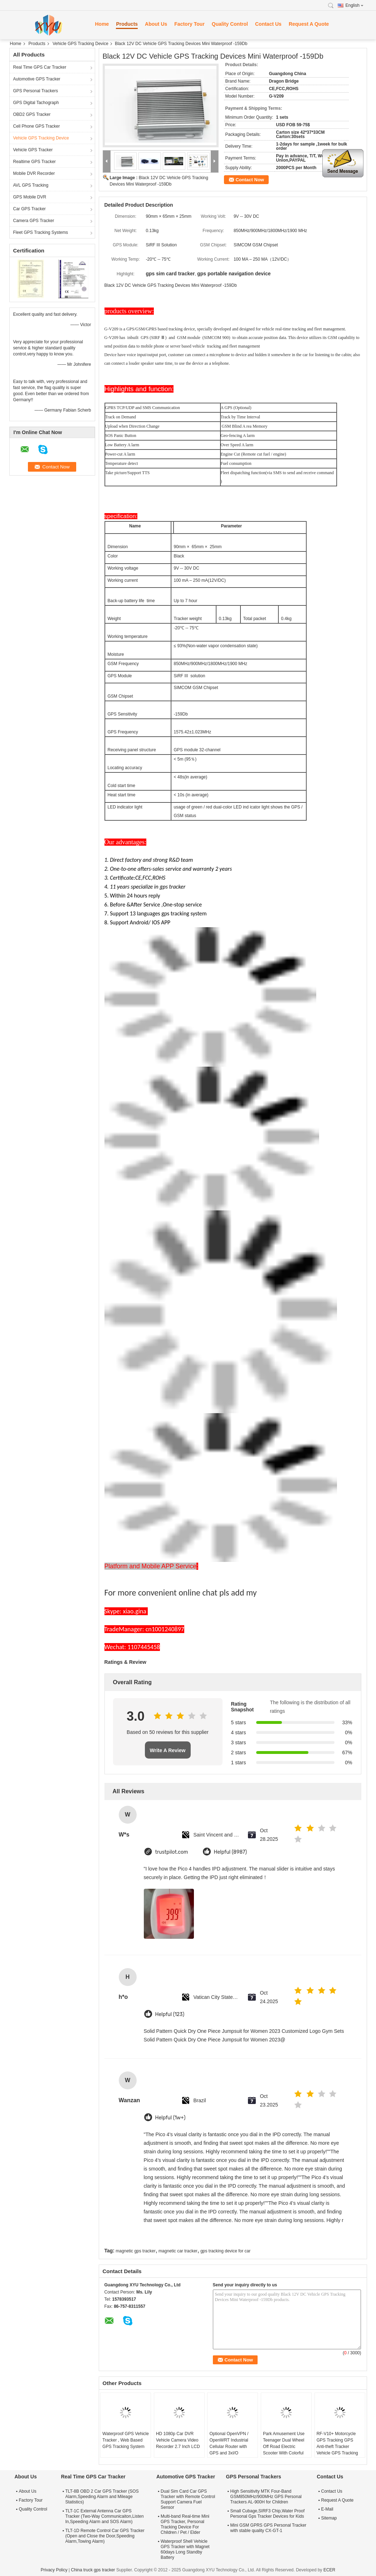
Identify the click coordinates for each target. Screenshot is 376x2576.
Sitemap (329, 2518)
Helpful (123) (170, 2014)
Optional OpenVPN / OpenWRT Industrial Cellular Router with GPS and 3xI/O (228, 2443)
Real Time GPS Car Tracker (40, 67)
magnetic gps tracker (135, 2250)
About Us (156, 24)
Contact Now (250, 179)
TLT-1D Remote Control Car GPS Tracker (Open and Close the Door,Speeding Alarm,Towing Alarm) (105, 2536)
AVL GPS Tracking (31, 185)
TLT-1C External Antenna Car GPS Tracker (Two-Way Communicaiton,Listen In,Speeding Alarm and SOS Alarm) (104, 2516)
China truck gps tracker (93, 2569)
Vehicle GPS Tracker (33, 149)
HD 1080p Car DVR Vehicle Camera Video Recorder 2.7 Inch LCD (178, 2440)
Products (127, 24)
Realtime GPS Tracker (34, 161)
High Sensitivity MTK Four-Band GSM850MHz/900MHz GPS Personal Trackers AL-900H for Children (266, 2496)
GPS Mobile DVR (30, 197)
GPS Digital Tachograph (36, 102)
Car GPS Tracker (29, 208)
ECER (329, 2569)
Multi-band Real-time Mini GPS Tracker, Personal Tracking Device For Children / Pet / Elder (185, 2524)
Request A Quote (309, 24)
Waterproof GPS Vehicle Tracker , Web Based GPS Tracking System (125, 2440)
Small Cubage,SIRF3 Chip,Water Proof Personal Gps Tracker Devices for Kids (267, 2513)
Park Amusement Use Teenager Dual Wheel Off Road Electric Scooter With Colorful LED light (283, 2446)
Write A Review (168, 1750)
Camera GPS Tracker (33, 220)
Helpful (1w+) (170, 2118)
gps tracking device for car (225, 2250)
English (354, 5)
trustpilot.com (171, 1852)
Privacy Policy (54, 2569)
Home (102, 24)
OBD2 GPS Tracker (32, 114)
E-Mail (327, 2509)
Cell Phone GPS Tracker (36, 126)
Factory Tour (189, 24)
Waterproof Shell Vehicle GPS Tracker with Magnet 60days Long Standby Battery (185, 2549)
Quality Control (230, 24)
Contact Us (268, 24)
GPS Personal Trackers (35, 90)
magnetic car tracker (177, 2250)
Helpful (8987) (230, 1852)
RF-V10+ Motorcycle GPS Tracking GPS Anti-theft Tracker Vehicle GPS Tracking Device (337, 2446)
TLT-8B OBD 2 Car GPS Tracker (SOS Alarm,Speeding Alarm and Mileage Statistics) (102, 2496)
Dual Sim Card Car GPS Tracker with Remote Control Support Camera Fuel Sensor (188, 2499)
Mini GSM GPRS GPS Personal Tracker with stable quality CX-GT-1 (268, 2528)
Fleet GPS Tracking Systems (40, 232)
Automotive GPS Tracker (36, 79)
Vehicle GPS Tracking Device (80, 43)
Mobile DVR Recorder (34, 173)
